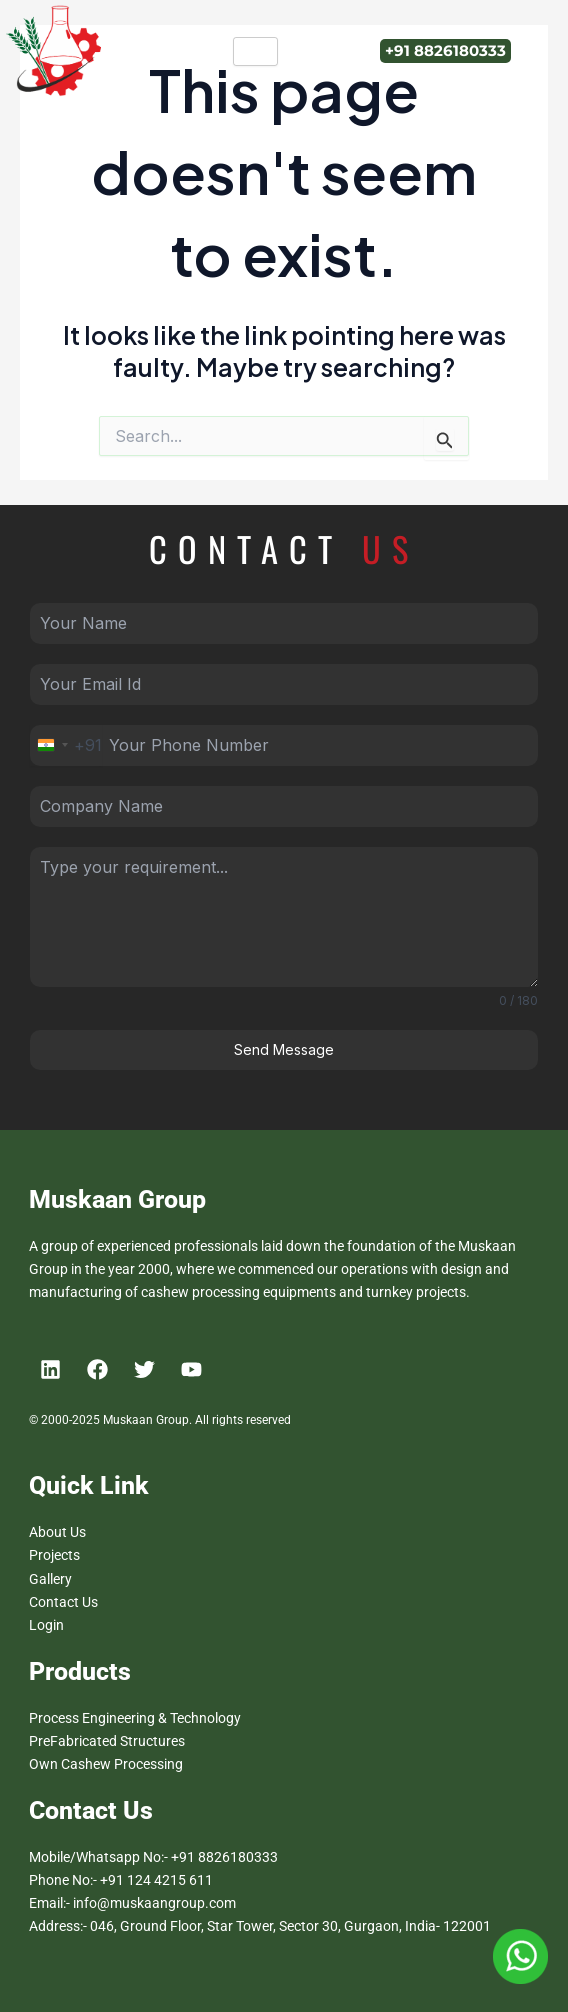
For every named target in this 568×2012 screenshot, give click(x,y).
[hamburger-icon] (255, 51)
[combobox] (66, 745)
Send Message (284, 1049)
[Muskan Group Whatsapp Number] (520, 1955)
